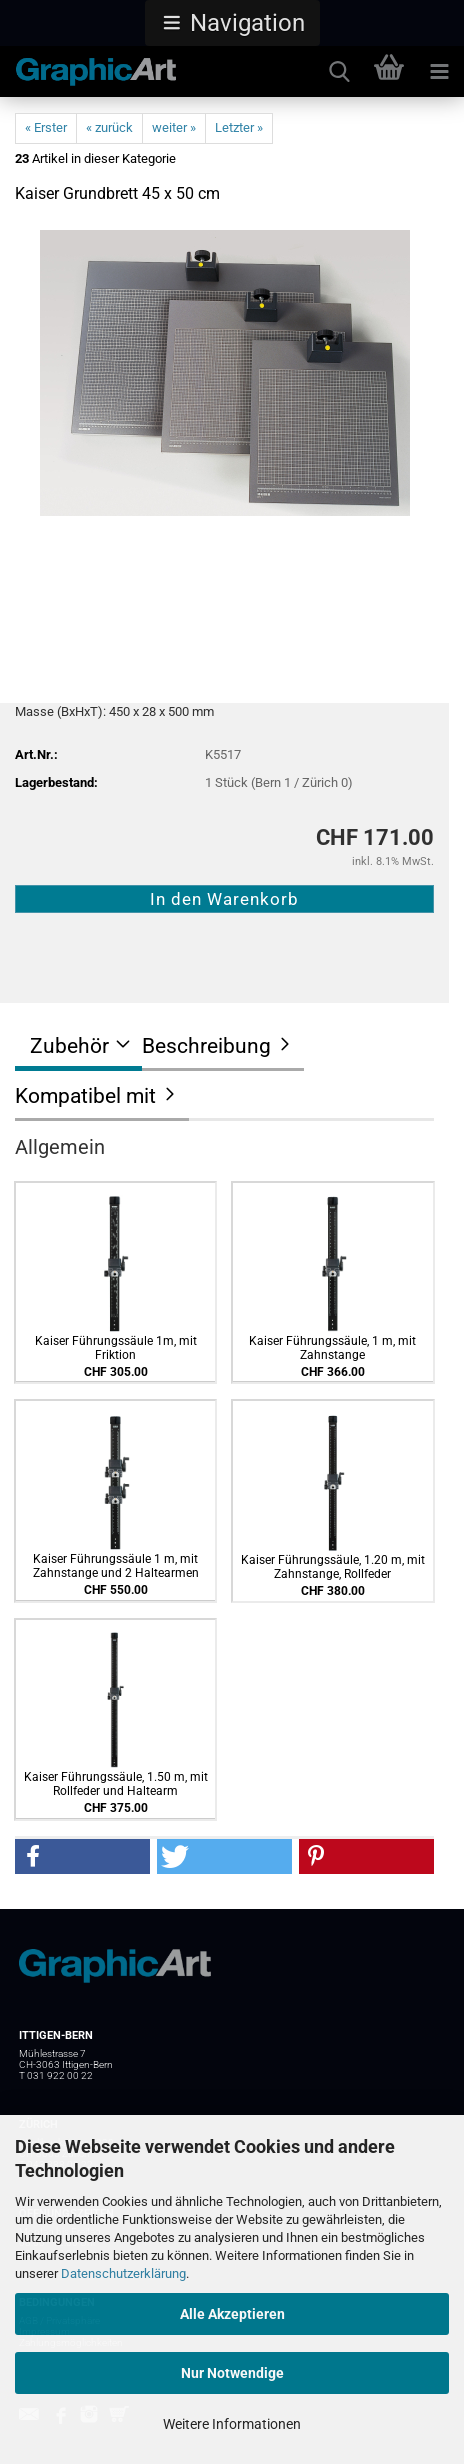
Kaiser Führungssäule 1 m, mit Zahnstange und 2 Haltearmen (116, 1566)
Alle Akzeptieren (232, 2314)
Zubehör (69, 1046)
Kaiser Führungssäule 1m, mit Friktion (116, 1348)
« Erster (46, 127)
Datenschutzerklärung (123, 2273)
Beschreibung (206, 1046)
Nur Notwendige (232, 2373)
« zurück (109, 127)
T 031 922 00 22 (56, 2075)
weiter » (174, 127)
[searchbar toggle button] (339, 72)
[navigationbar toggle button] (439, 72)
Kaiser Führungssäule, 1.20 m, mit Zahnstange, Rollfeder (333, 1567)
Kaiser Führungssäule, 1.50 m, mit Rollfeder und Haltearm (116, 1784)
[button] (232, 23)
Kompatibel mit (85, 1096)
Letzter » (239, 127)
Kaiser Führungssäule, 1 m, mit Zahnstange (332, 1348)
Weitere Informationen (232, 2424)
